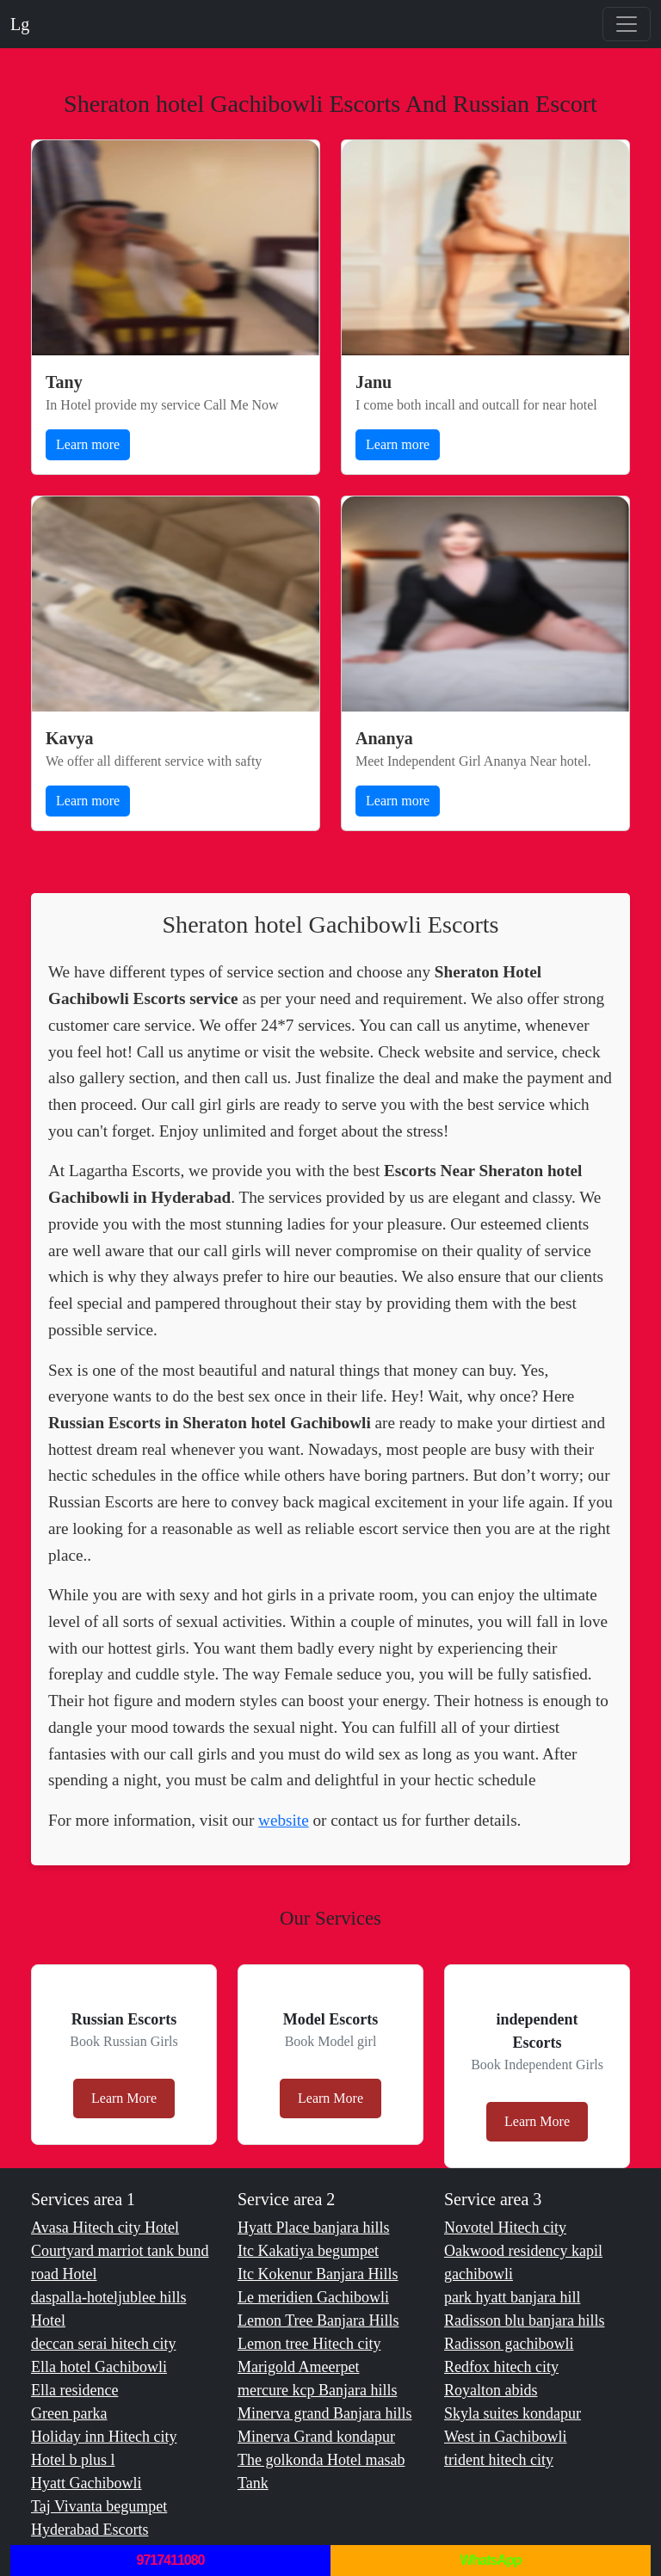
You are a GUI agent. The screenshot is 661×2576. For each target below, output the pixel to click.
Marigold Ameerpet (298, 2367)
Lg (19, 24)
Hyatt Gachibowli (86, 2483)
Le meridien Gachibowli (313, 2297)
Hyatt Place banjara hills (313, 2227)
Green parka (69, 2413)
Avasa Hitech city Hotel (105, 2227)
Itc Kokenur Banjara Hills (318, 2274)
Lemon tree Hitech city (309, 2343)
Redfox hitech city (501, 2367)
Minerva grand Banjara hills (324, 2413)
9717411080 (171, 2560)
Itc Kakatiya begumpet (308, 2250)
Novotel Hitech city (505, 2227)
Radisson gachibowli (509, 2343)
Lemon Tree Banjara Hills (318, 2320)
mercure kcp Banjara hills (317, 2390)
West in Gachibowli (505, 2436)
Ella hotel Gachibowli (99, 2367)
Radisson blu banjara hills (524, 2320)
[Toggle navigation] (626, 24)
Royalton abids (491, 2390)
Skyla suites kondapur (512, 2413)
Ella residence (74, 2390)
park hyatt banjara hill (512, 2297)
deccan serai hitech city (103, 2343)
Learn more (88, 444)
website (283, 1820)
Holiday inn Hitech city (103, 2436)
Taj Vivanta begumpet (99, 2506)
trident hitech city (498, 2459)
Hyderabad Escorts (89, 2529)
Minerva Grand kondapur (316, 2436)
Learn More (124, 2098)
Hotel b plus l (73, 2459)
